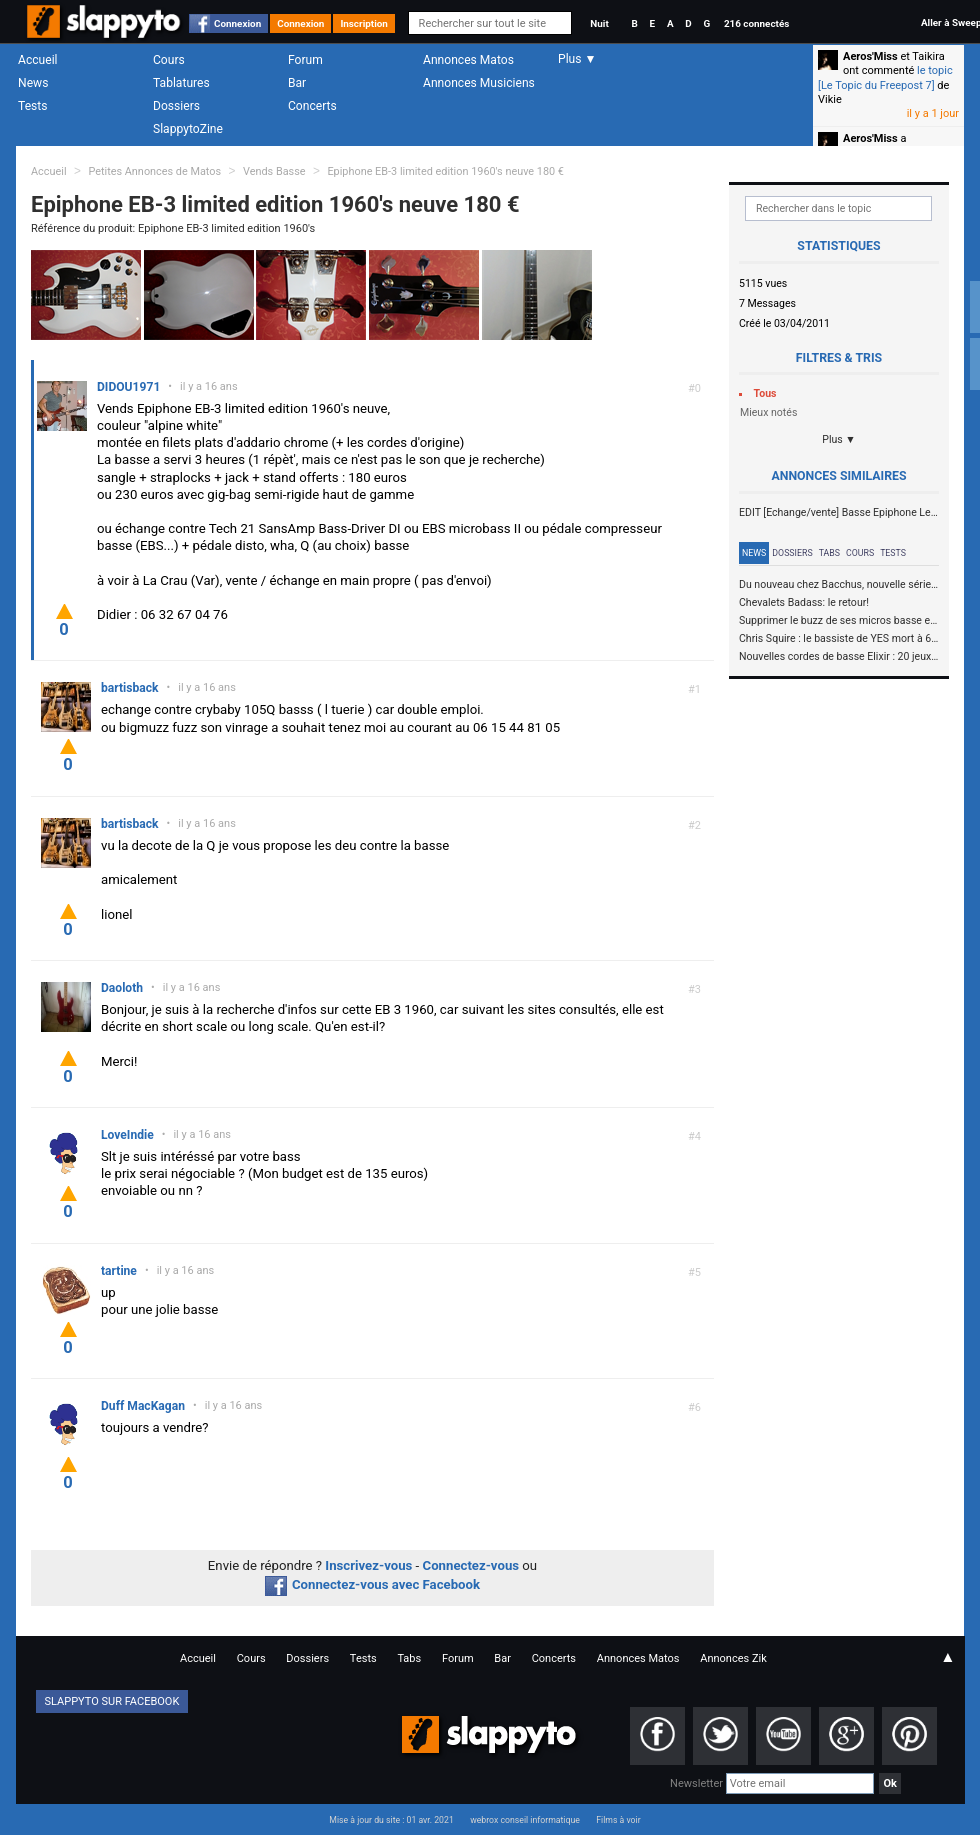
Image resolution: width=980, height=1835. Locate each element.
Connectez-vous (471, 1565)
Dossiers (176, 106)
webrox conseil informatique (525, 1820)
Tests (32, 106)
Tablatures (181, 83)
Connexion (237, 23)
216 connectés (756, 23)
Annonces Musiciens (479, 83)
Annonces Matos (468, 60)
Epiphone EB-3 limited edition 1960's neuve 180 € (445, 171)
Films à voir (618, 1820)
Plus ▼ (839, 439)
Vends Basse (274, 171)
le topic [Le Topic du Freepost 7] (885, 77)
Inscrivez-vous (368, 1565)
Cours (169, 60)
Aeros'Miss (870, 56)
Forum (305, 60)
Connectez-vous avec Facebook (372, 1584)
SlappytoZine (188, 129)
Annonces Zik (733, 1658)
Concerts (312, 106)
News (33, 83)
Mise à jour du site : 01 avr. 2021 (391, 1820)
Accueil (38, 60)
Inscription (364, 23)
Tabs (829, 553)
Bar (297, 83)
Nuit (599, 23)
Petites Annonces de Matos (154, 171)
